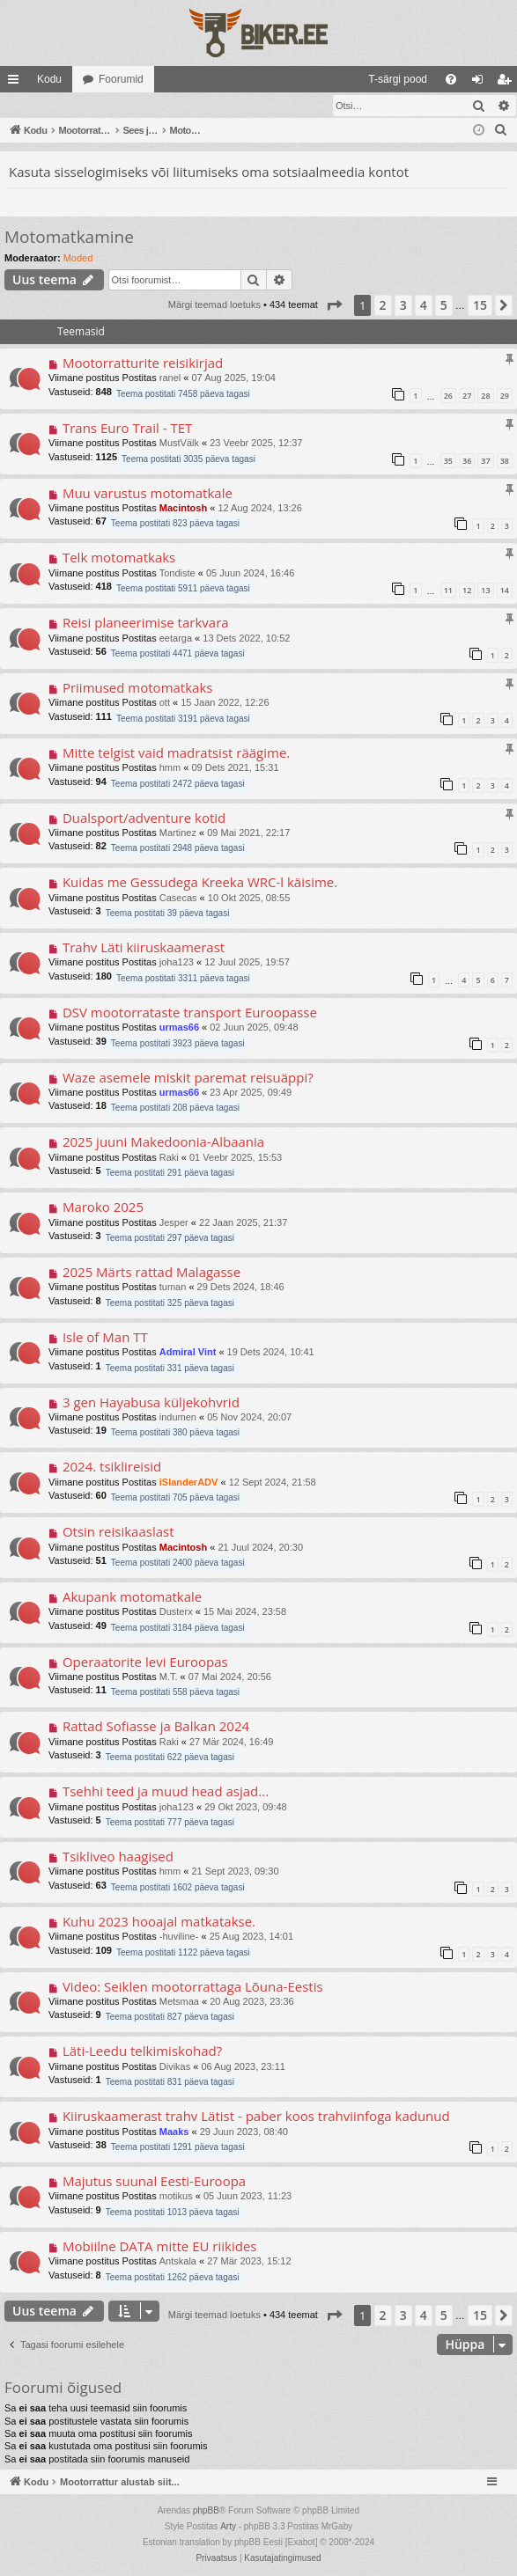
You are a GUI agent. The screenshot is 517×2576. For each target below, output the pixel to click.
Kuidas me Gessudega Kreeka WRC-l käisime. (200, 883)
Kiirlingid (16, 82)
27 (466, 396)
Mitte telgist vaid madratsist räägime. (176, 753)
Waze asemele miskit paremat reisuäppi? (188, 1078)
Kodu (49, 79)
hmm (170, 768)
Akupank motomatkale (132, 1597)
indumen (177, 1418)
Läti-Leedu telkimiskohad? (142, 2051)
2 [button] (383, 305)
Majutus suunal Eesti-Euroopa (154, 2182)
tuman (173, 1287)
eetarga (175, 639)
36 (466, 461)
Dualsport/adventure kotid (144, 818)
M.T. (168, 1677)
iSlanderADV (188, 1483)
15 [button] (480, 305)
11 (448, 591)
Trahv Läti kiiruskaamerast (144, 948)
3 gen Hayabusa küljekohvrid (151, 1403)
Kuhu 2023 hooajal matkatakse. (159, 1922)
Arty (228, 2527)
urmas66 (179, 1028)
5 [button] (443, 305)
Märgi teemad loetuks (66, 105)
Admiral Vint (188, 1352)
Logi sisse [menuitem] (481, 82)
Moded (78, 258)
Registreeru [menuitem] (508, 82)
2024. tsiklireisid (112, 1467)
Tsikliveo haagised (118, 1857)
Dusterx (176, 1612)
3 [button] (403, 305)
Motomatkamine (69, 237)
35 (448, 461)
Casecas (178, 898)
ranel (170, 378)
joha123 (176, 963)
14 (504, 591)
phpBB (206, 2511)
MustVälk (179, 443)
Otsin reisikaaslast (118, 1532)
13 (485, 591)
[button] (334, 306)
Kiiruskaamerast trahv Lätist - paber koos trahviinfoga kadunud (256, 2116)
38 (504, 461)
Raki (169, 1158)
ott (164, 703)
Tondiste (177, 574)
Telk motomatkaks (119, 558)
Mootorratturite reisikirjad (143, 363)
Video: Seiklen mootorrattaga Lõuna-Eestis (193, 1987)
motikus (176, 2196)
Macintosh (183, 508)
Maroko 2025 (103, 1207)
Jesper (173, 1223)
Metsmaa (179, 2002)
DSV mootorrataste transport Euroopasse (190, 1013)
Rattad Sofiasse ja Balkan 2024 (156, 1727)
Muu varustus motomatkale (148, 494)
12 (466, 591)
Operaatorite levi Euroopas (145, 1662)
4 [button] (423, 305)
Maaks (174, 2132)
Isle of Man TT (105, 1338)
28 (485, 396)
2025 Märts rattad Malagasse (151, 1272)
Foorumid (121, 79)
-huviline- (179, 1937)
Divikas (174, 2067)
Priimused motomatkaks (138, 688)
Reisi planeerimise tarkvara (146, 623)
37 (485, 461)
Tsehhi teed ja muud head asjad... (166, 1792)
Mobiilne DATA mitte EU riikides (160, 2247)
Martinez (177, 833)
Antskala (177, 2262)
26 (448, 396)
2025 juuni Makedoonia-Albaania (163, 1142)
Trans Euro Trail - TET (127, 428)
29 (504, 396)
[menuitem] (254, 79)
